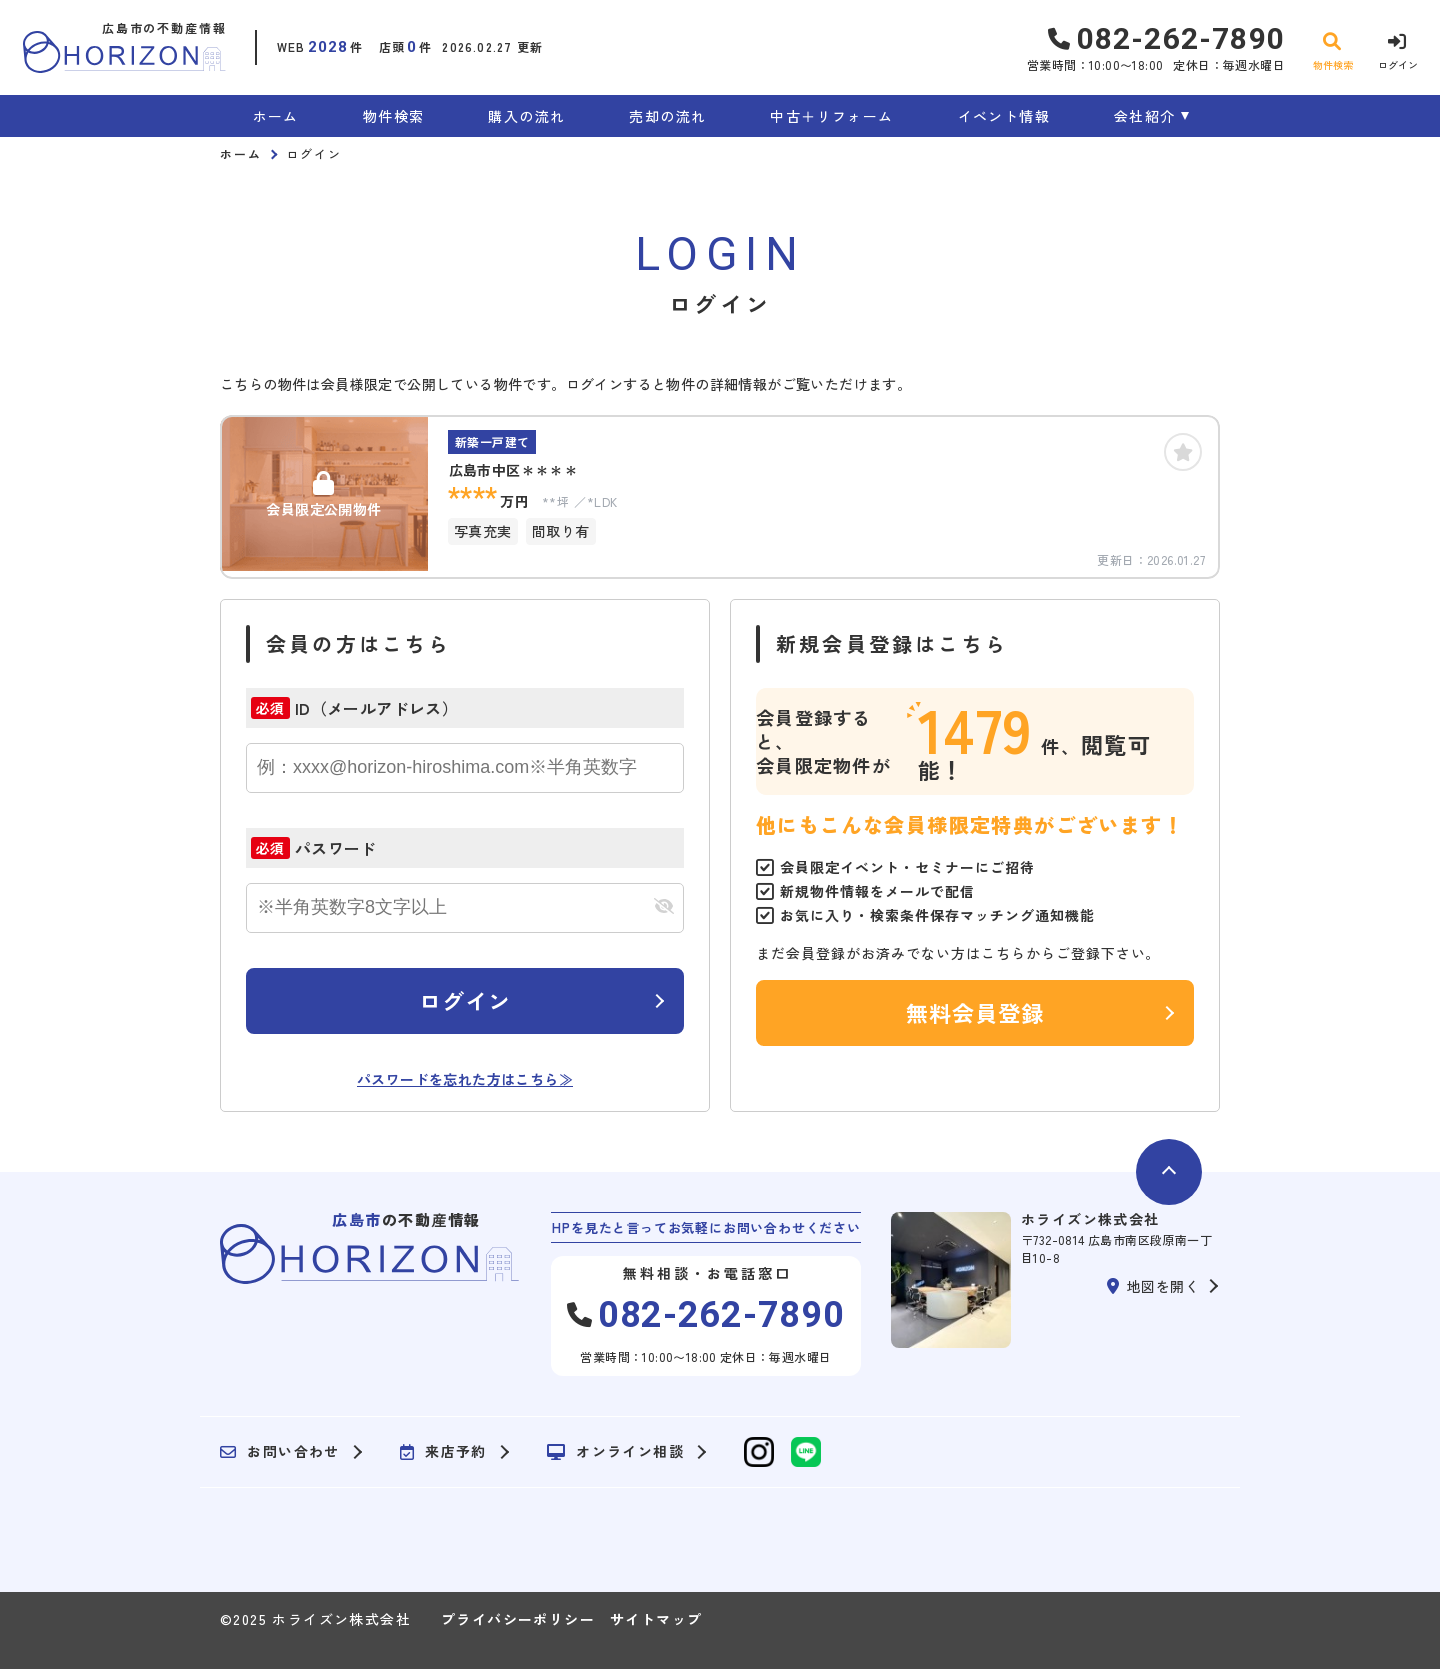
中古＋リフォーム (831, 116)
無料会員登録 (975, 1012)
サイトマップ (656, 1619)
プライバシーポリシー (518, 1619)
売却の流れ (667, 116)
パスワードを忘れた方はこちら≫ (465, 1079)
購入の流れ (526, 116)
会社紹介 (1145, 116)
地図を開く (1153, 1286)
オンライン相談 (615, 1452)
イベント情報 (1004, 116)
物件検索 (394, 116)
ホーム (276, 116)
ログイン (465, 1000)
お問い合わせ (280, 1452)
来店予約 (443, 1452)
